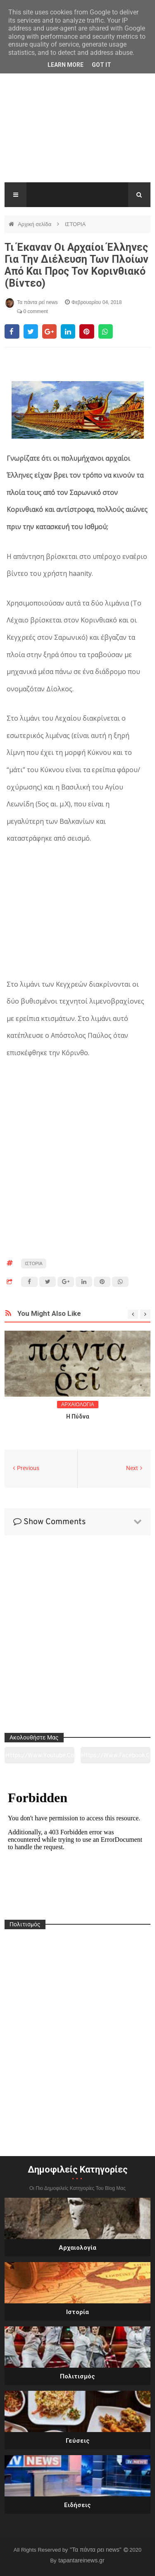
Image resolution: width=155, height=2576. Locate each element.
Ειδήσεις (77, 2505)
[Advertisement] (77, 127)
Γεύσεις (78, 2440)
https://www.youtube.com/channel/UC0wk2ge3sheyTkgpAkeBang (39, 1757)
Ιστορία (77, 2312)
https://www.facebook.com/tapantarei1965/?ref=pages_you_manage (115, 1757)
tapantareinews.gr (81, 2560)
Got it (101, 64)
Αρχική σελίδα (35, 224)
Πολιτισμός (77, 2376)
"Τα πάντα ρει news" (96, 2549)
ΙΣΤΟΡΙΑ (75, 224)
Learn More (65, 64)
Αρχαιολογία (77, 2247)
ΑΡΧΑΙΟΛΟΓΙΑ (77, 1404)
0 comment (32, 311)
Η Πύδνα (77, 1416)
